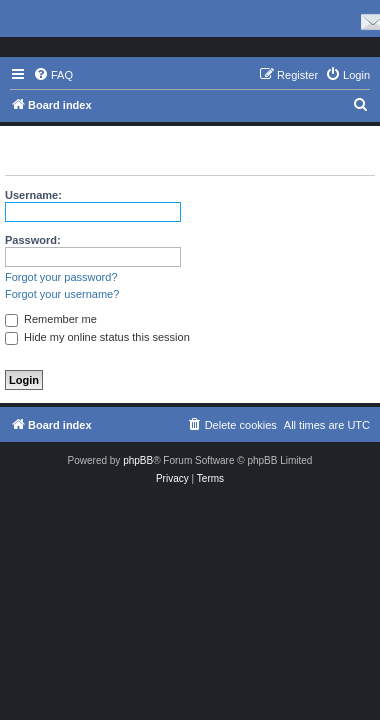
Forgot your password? (61, 277)
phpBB (138, 460)
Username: (33, 195)
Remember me (51, 319)
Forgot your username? (62, 294)
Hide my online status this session (97, 337)
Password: (33, 240)
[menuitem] (53, 75)
